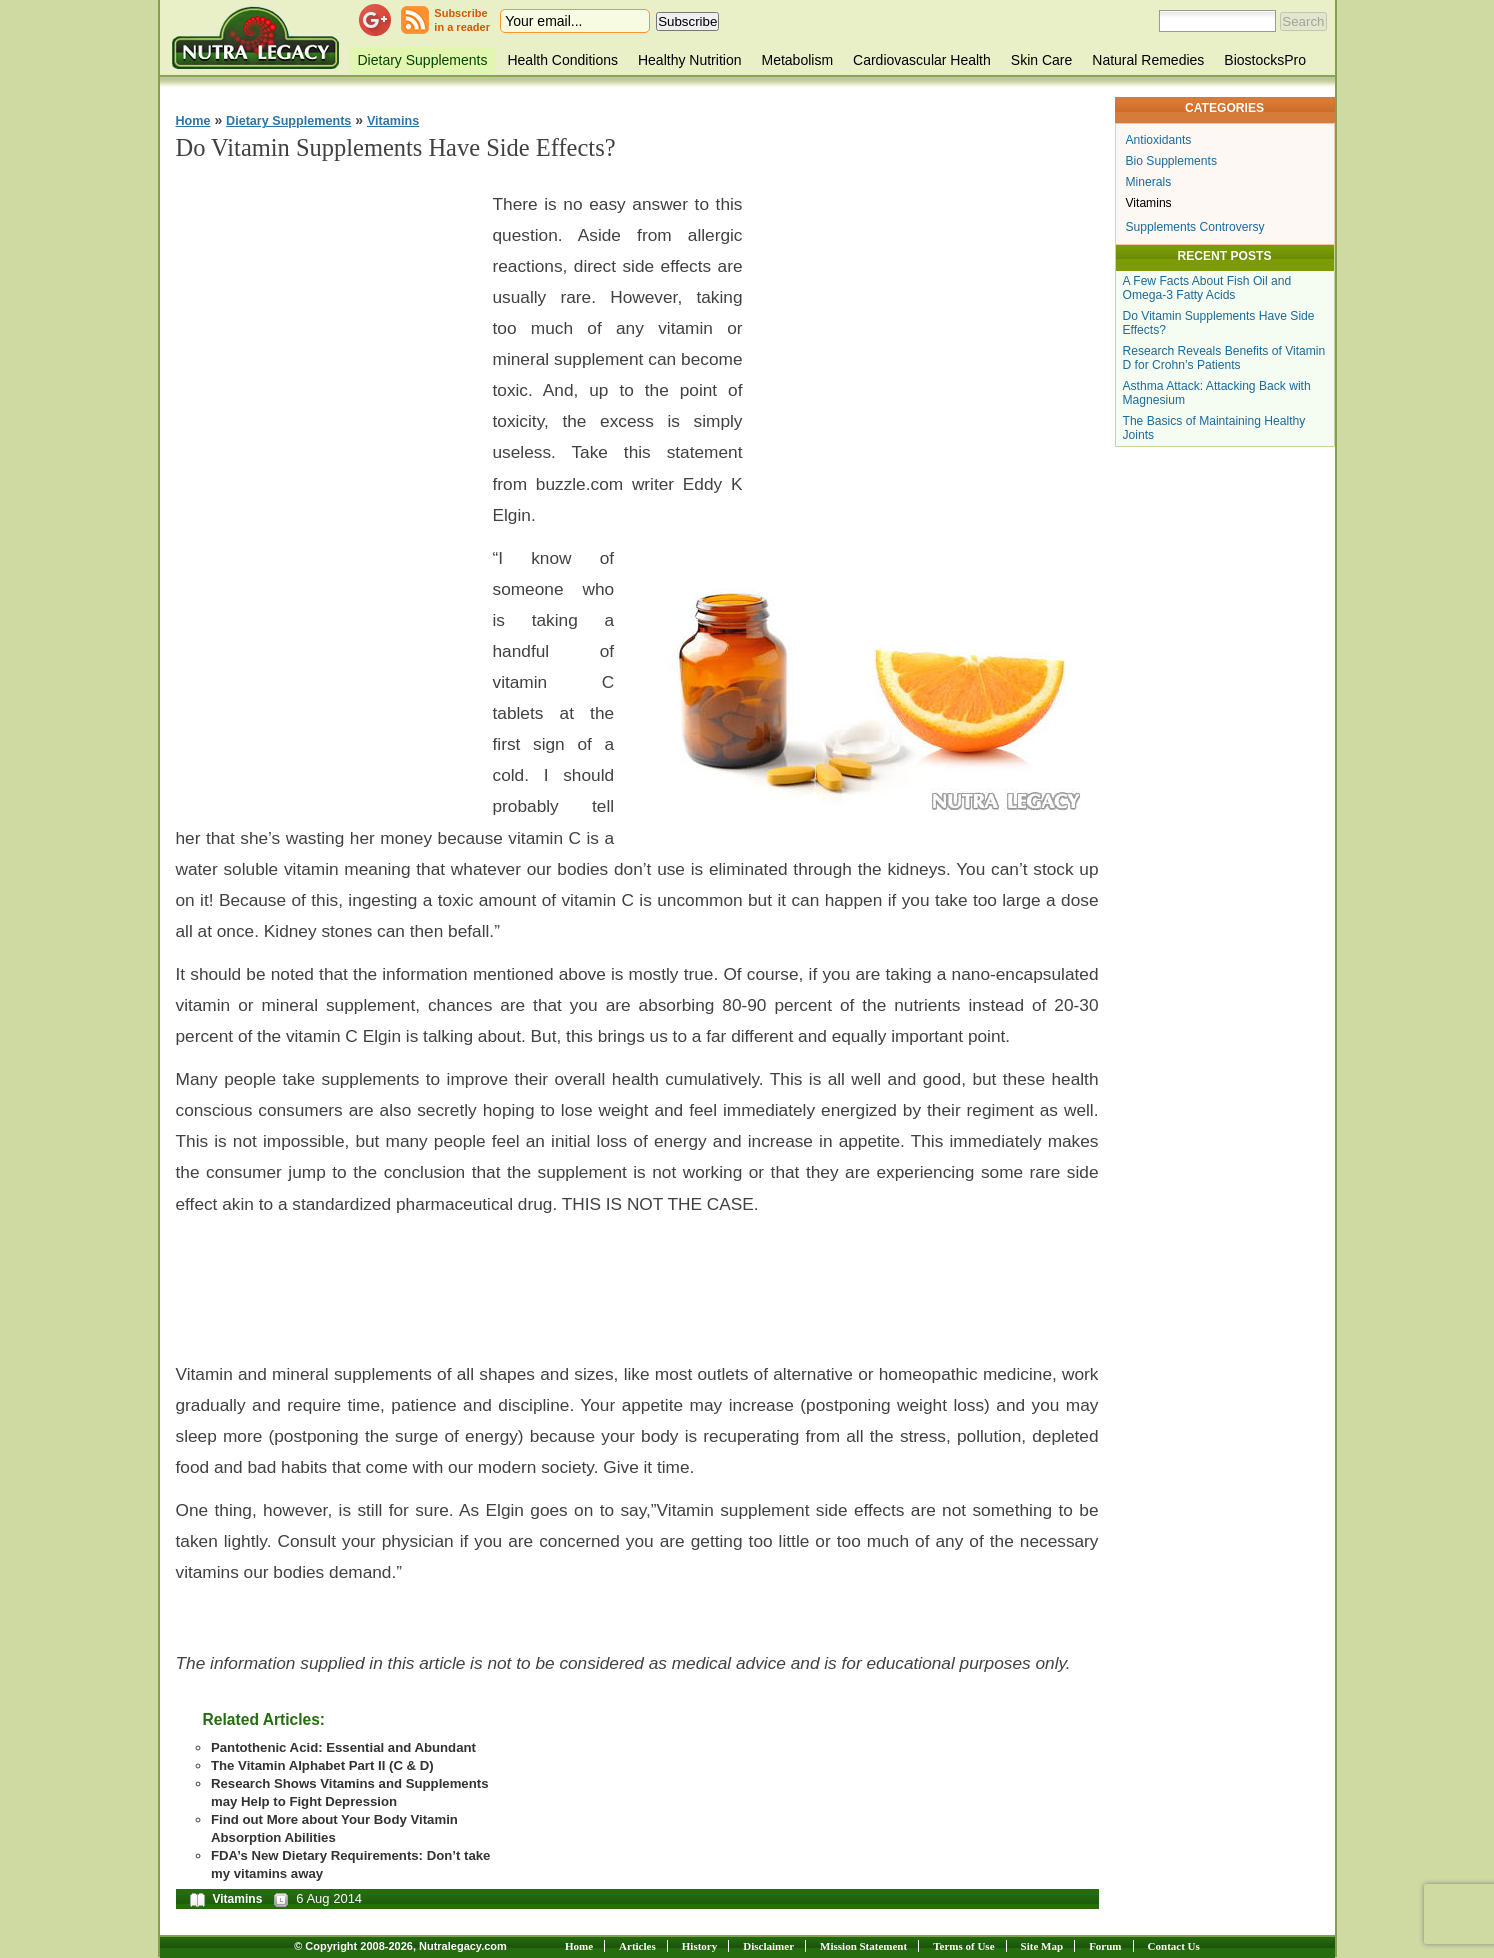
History (699, 1946)
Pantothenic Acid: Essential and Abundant (343, 1747)
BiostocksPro (1265, 60)
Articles (637, 1946)
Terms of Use (963, 1946)
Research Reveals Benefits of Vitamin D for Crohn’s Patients (1224, 358)
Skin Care (1041, 60)
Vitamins (393, 121)
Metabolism (797, 60)
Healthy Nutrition (690, 60)
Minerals (1149, 182)
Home (193, 121)
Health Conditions (562, 60)
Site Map (1042, 1946)
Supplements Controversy (1195, 227)
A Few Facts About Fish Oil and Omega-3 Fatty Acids (1207, 288)
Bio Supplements (1171, 161)
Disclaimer (768, 1946)
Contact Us (1174, 1946)
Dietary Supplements (423, 60)
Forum (1105, 1946)
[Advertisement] (326, 481)
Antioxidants (1159, 140)
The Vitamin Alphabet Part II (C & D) (322, 1765)
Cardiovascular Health (922, 60)
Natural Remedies (1148, 60)
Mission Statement (863, 1946)
